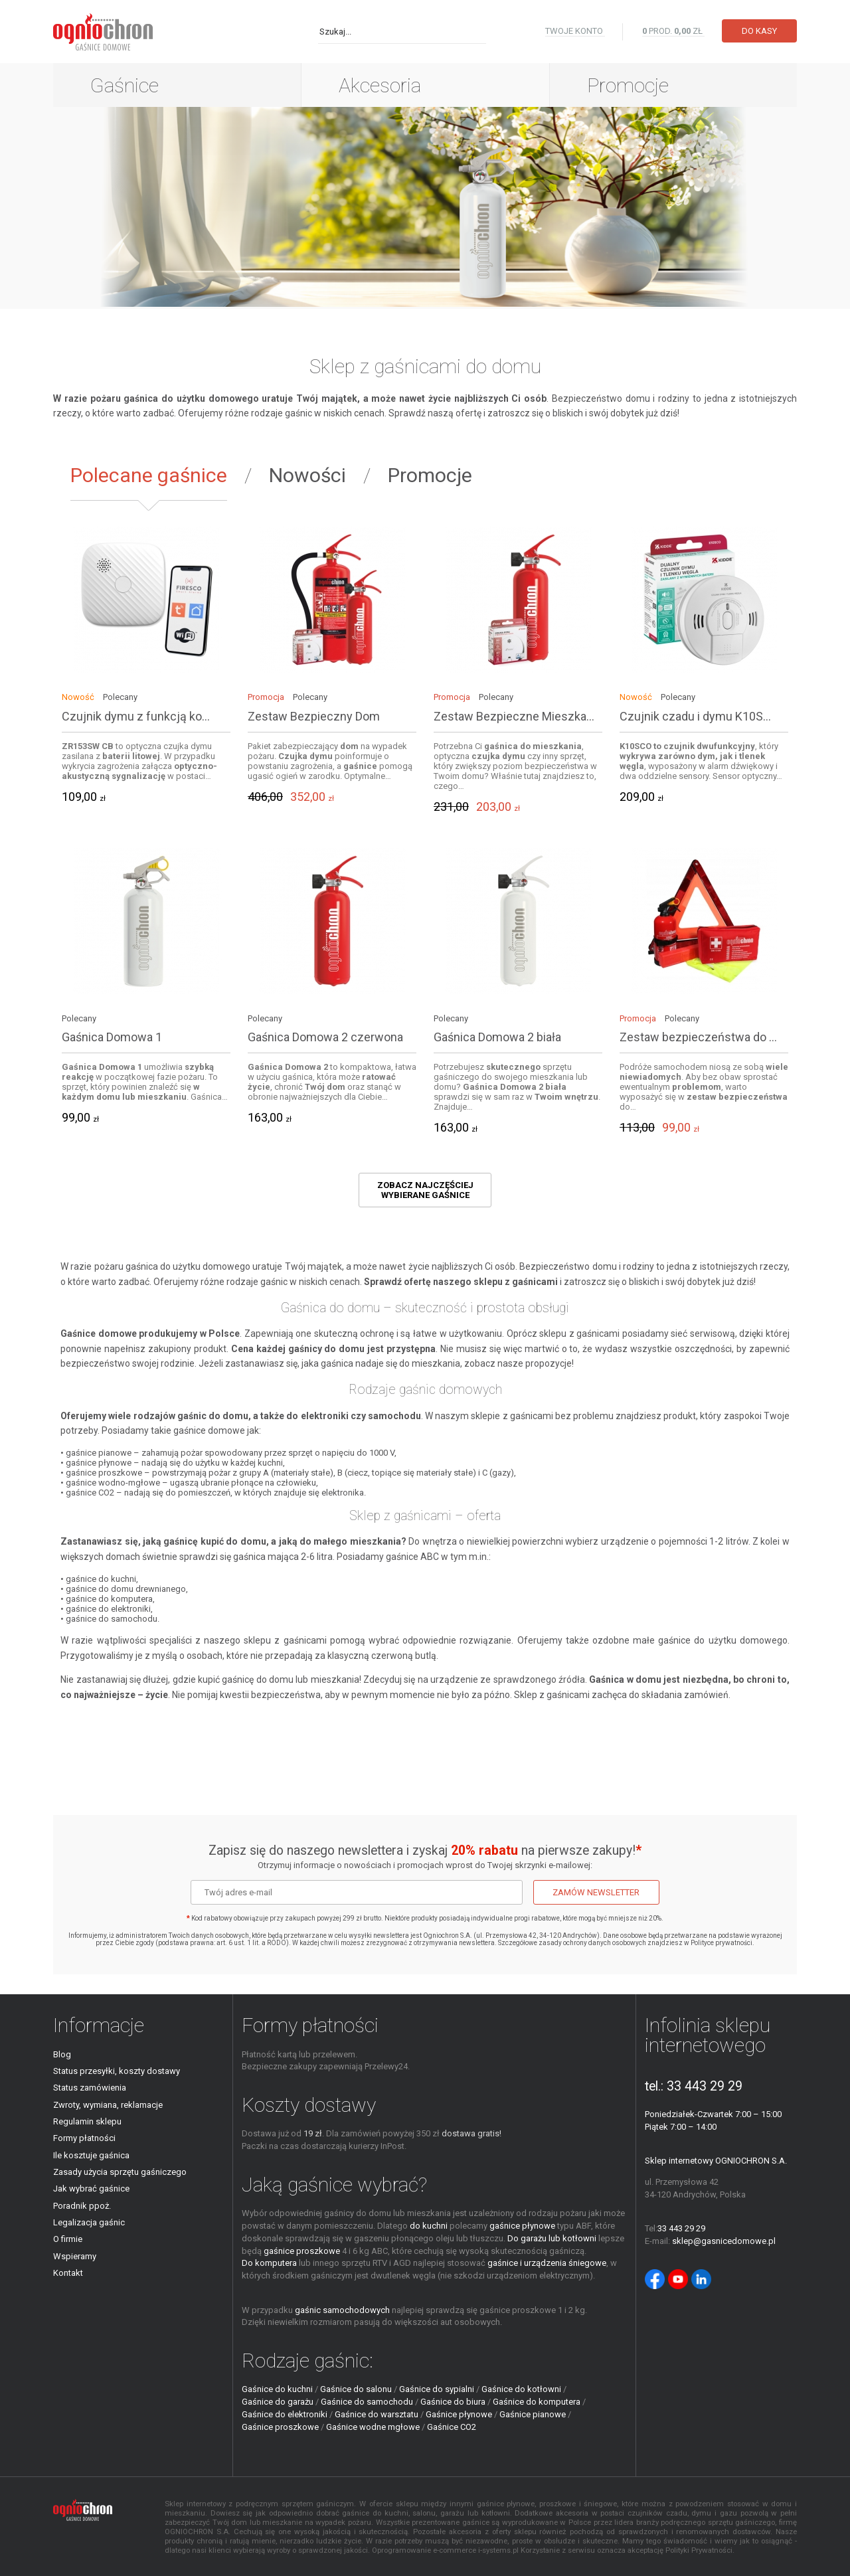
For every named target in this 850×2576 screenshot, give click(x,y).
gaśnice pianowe (98, 1453)
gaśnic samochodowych (342, 2310)
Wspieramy (74, 2256)
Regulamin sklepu (87, 2121)
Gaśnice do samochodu (367, 2402)
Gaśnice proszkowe (280, 2427)
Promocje (628, 85)
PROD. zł (673, 31)
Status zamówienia (89, 2088)
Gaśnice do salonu (356, 2389)
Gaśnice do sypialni (436, 2389)
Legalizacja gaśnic (89, 2222)
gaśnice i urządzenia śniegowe (546, 2263)
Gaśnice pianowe (532, 2414)
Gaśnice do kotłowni (521, 2389)
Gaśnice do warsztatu (376, 2414)
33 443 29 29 (704, 2086)
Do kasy (759, 31)
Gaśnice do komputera (536, 2402)
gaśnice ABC (412, 1556)
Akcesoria (380, 85)
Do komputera (269, 2263)
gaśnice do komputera (109, 1599)
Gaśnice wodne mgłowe (373, 2427)
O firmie (67, 2239)
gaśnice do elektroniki (108, 1609)
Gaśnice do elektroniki (284, 2414)
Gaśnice (124, 85)
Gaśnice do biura (452, 2402)
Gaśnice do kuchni (277, 2389)
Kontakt (68, 2273)
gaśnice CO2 (90, 1493)
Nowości (307, 475)
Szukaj (477, 31)
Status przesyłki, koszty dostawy (116, 2071)
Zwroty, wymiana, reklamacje (108, 2105)
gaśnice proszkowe (104, 1473)
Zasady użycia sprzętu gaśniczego (120, 2172)
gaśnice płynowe (98, 1463)
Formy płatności (84, 2138)
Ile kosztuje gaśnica (91, 2155)
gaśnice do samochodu (111, 1619)
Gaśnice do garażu (277, 2402)
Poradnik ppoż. (82, 2206)
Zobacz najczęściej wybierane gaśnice (425, 1190)
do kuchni (429, 2226)
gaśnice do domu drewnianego (126, 1589)
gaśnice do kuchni (101, 1579)
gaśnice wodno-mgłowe (113, 1483)
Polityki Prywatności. (699, 2550)
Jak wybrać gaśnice (91, 2188)
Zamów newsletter (595, 1892)
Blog (62, 2054)
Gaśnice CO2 (451, 2427)
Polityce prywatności (721, 1942)
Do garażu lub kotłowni (551, 2238)
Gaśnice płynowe (459, 2414)
